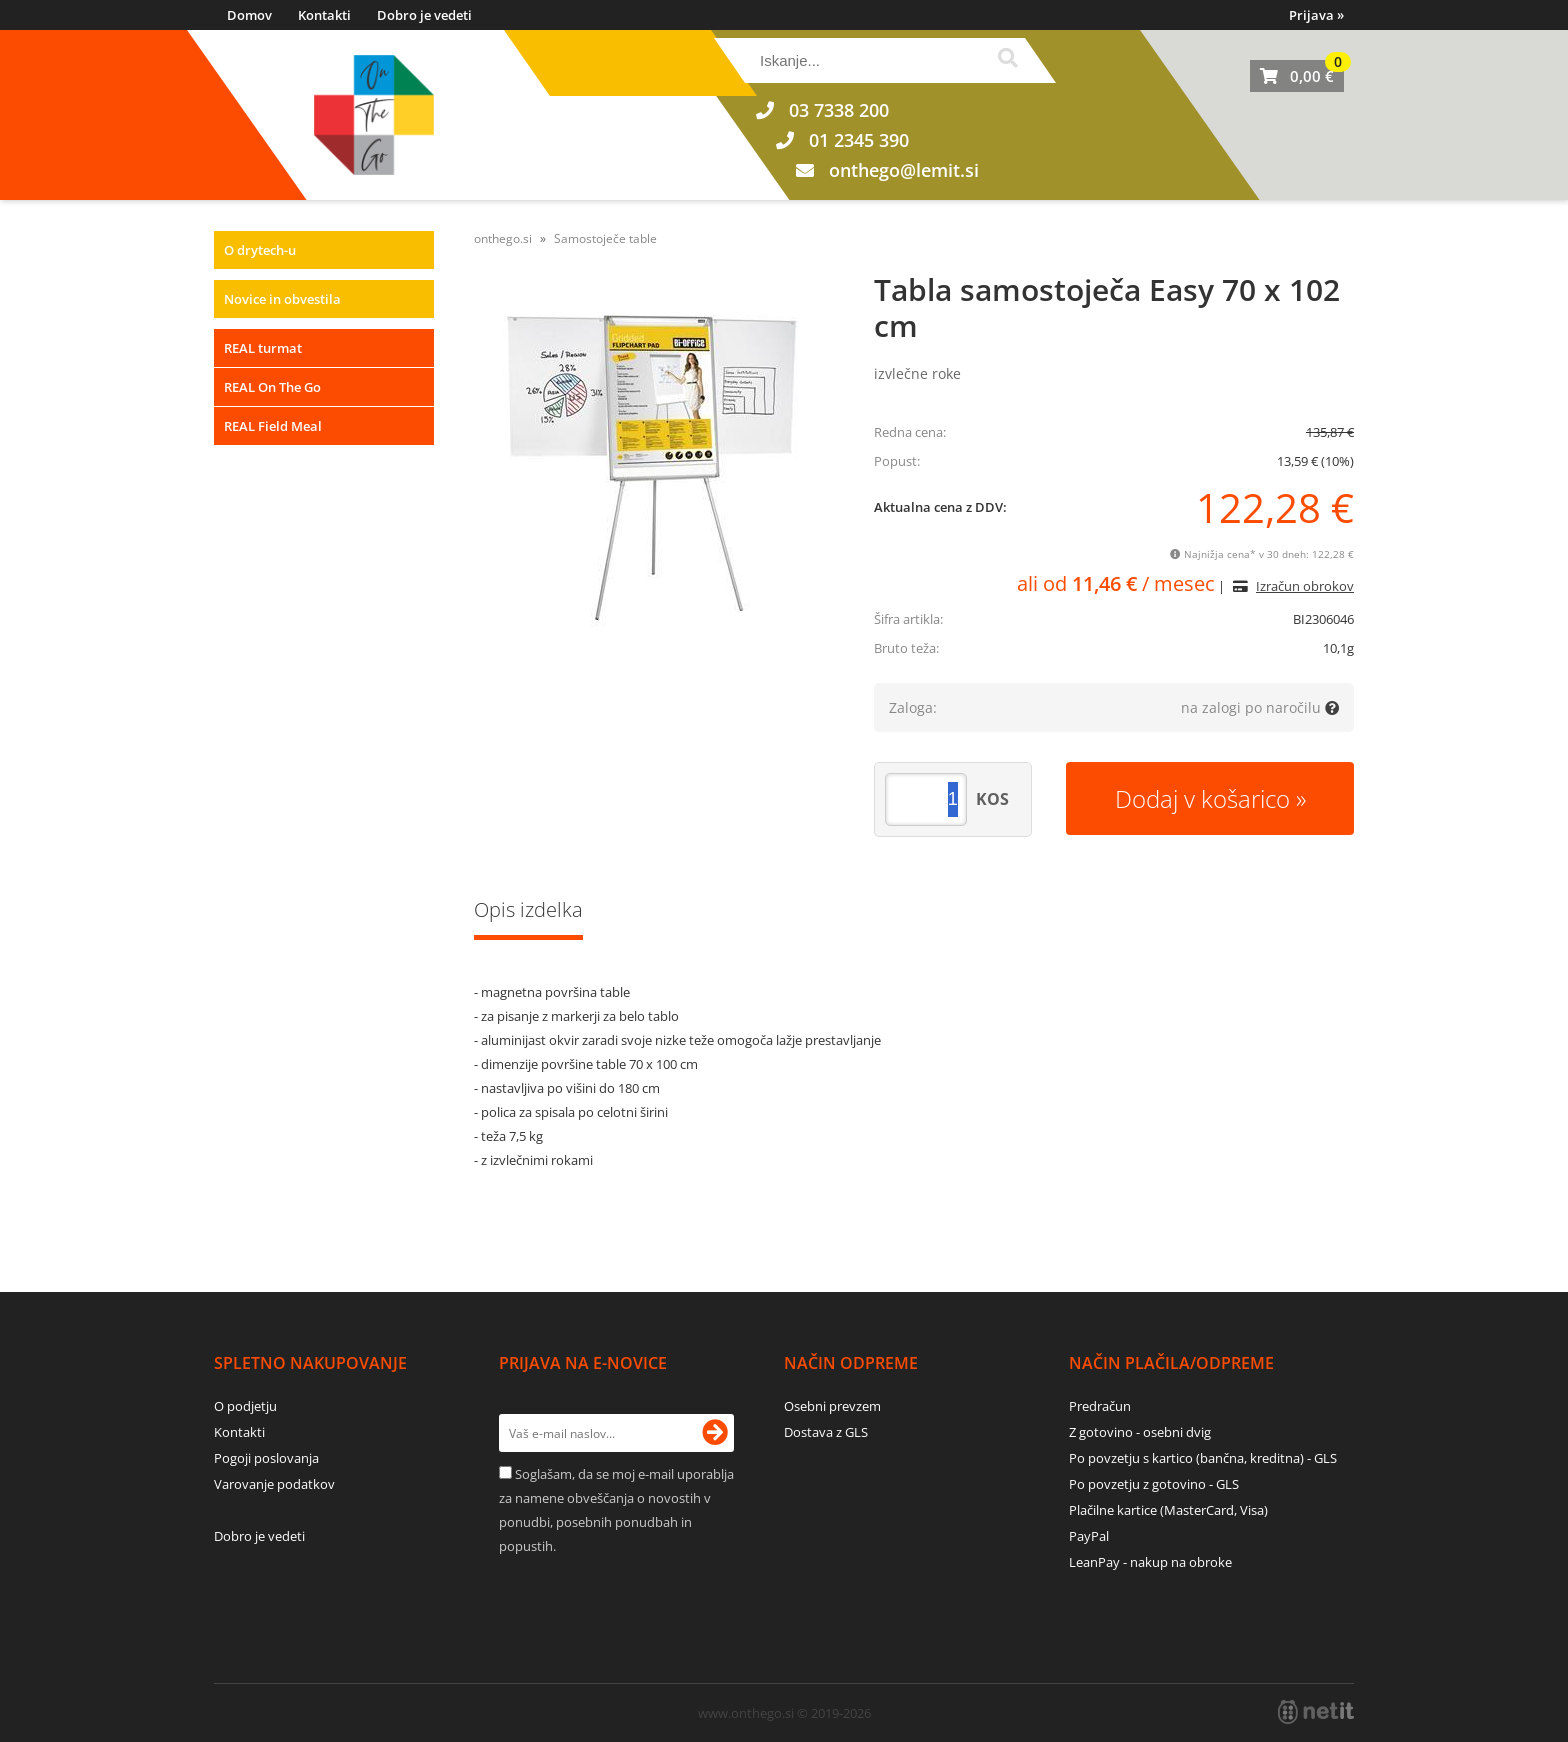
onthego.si (503, 238)
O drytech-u (260, 250)
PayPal (1089, 1536)
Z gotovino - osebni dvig (1140, 1432)
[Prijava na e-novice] (715, 1433)
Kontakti (324, 15)
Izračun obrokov (1305, 586)
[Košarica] (1297, 76)
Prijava (1316, 15)
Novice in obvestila (282, 299)
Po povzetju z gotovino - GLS (1154, 1484)
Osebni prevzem (832, 1406)
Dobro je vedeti (424, 15)
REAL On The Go (272, 387)
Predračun (1100, 1406)
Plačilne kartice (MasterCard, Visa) (1168, 1510)
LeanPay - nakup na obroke (1150, 1562)
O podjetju (245, 1406)
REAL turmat (263, 348)
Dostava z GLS (826, 1432)
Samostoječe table (605, 238)
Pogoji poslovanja (266, 1458)
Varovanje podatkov (274, 1484)
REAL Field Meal (273, 426)
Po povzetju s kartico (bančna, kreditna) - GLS (1203, 1458)
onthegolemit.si (904, 170)
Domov (249, 15)
